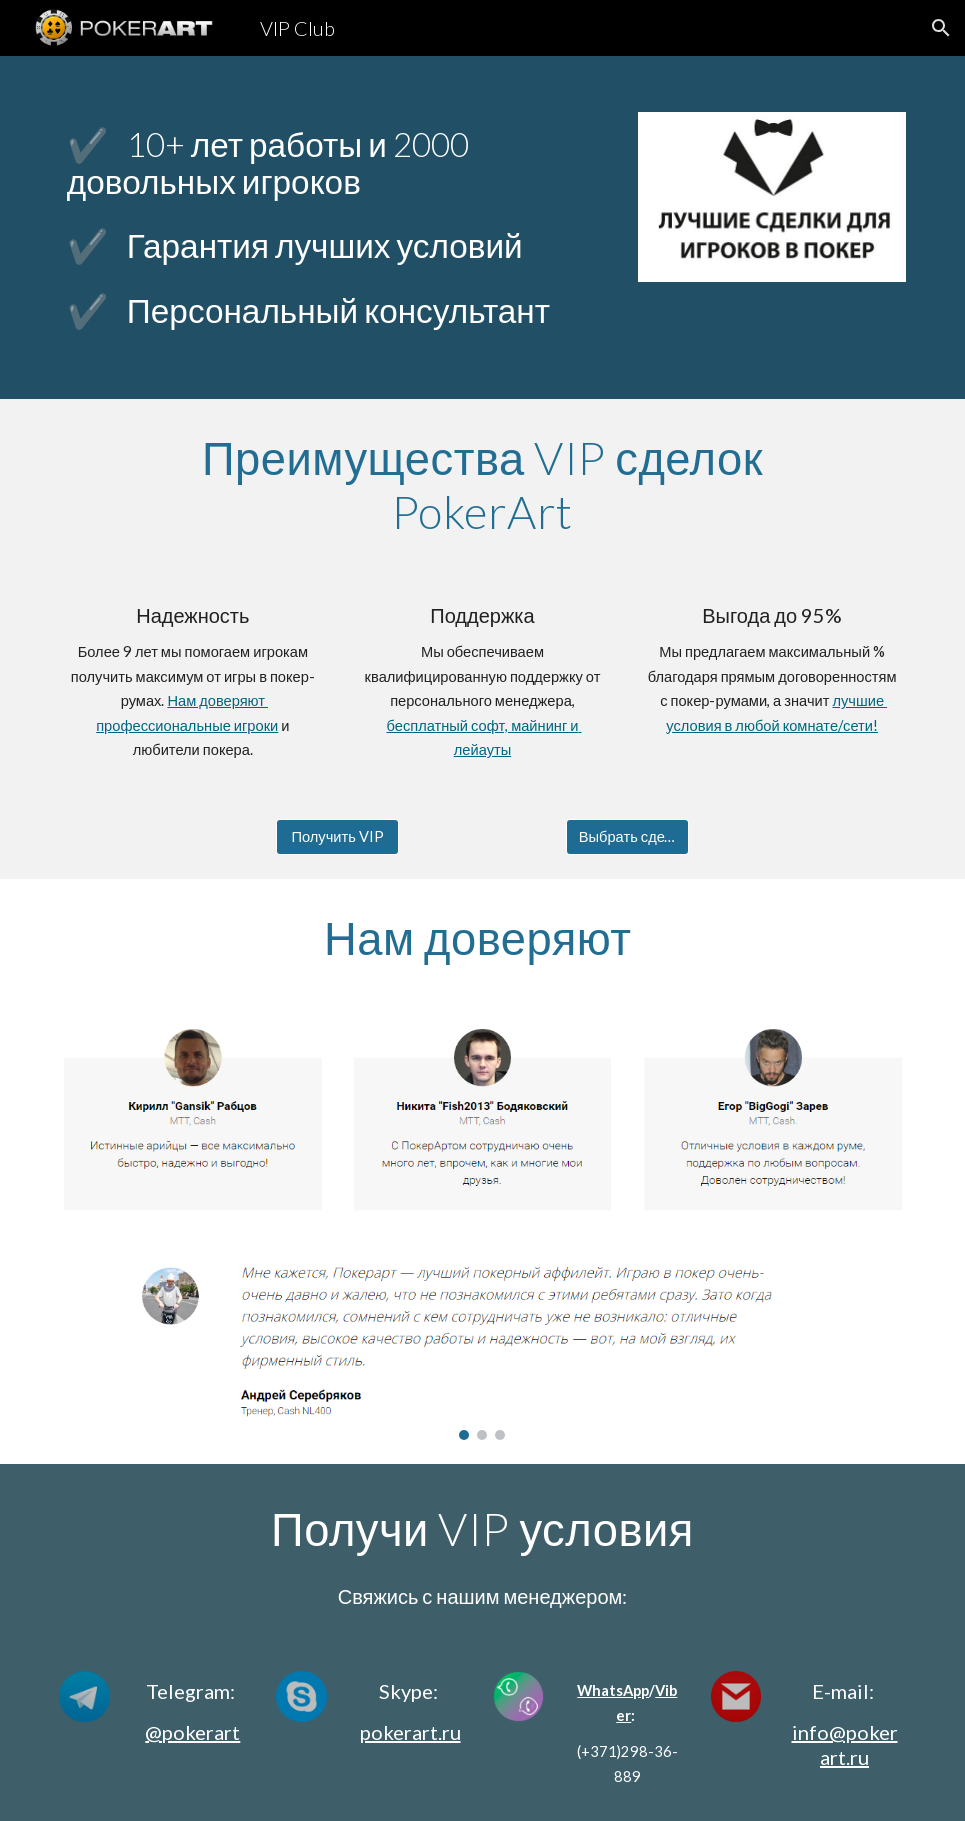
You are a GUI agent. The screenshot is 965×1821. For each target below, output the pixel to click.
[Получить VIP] (337, 837)
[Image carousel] (482, 1352)
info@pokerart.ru (845, 1744)
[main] (338, 162)
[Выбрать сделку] (627, 837)
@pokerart (192, 1732)
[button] (941, 28)
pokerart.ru (410, 1732)
